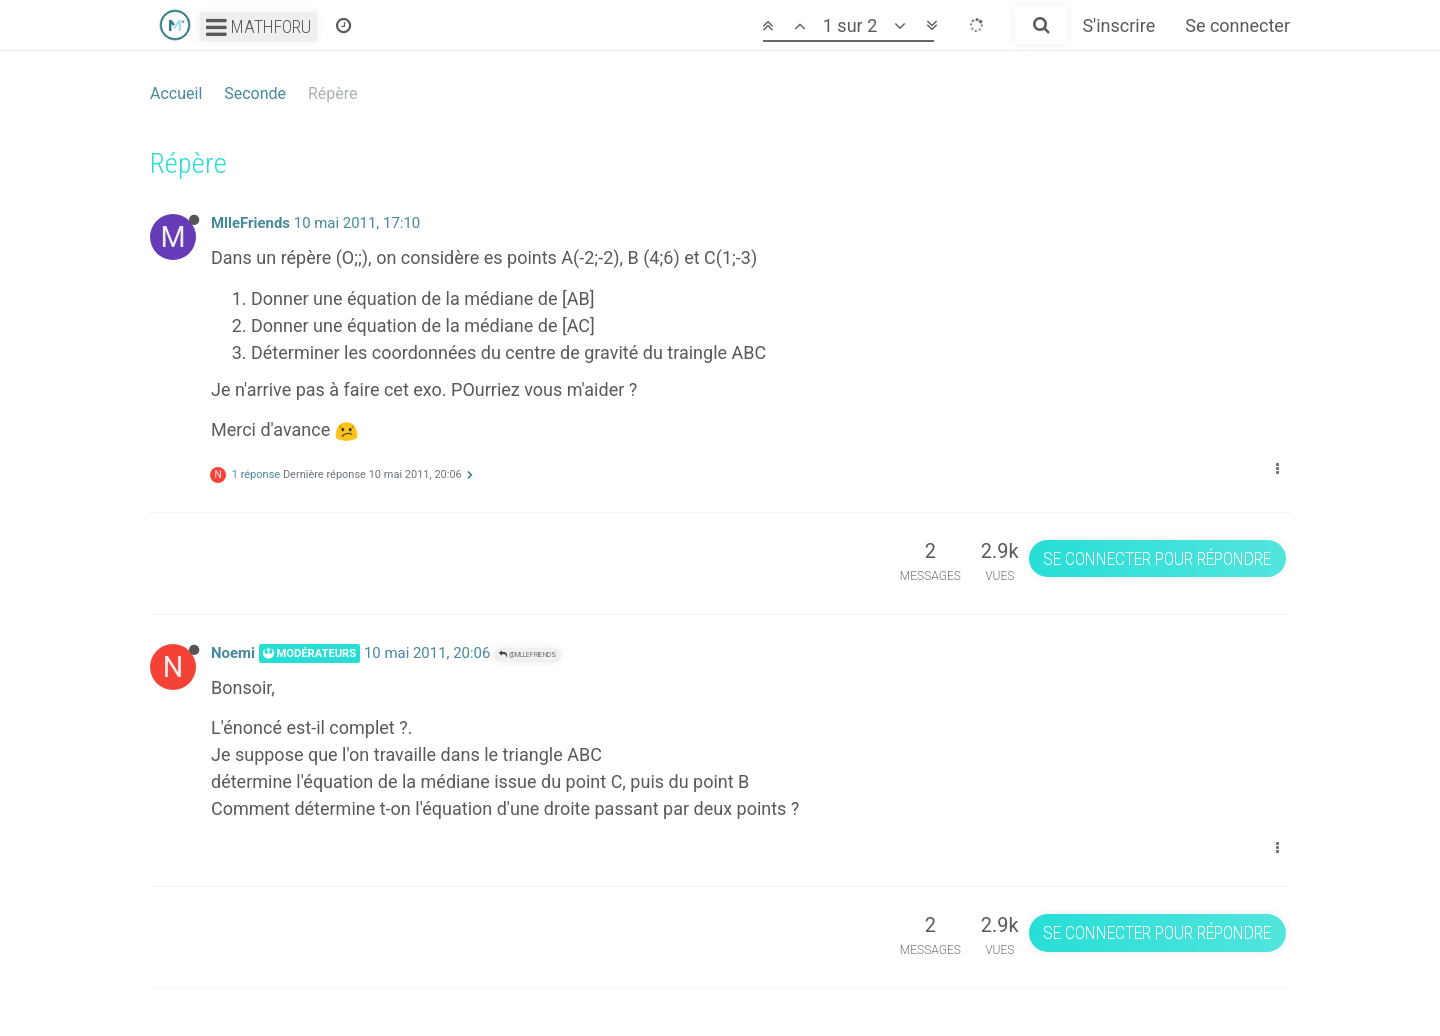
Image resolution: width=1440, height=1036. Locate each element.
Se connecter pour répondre (1157, 558)
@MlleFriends (527, 654)
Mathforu (258, 26)
